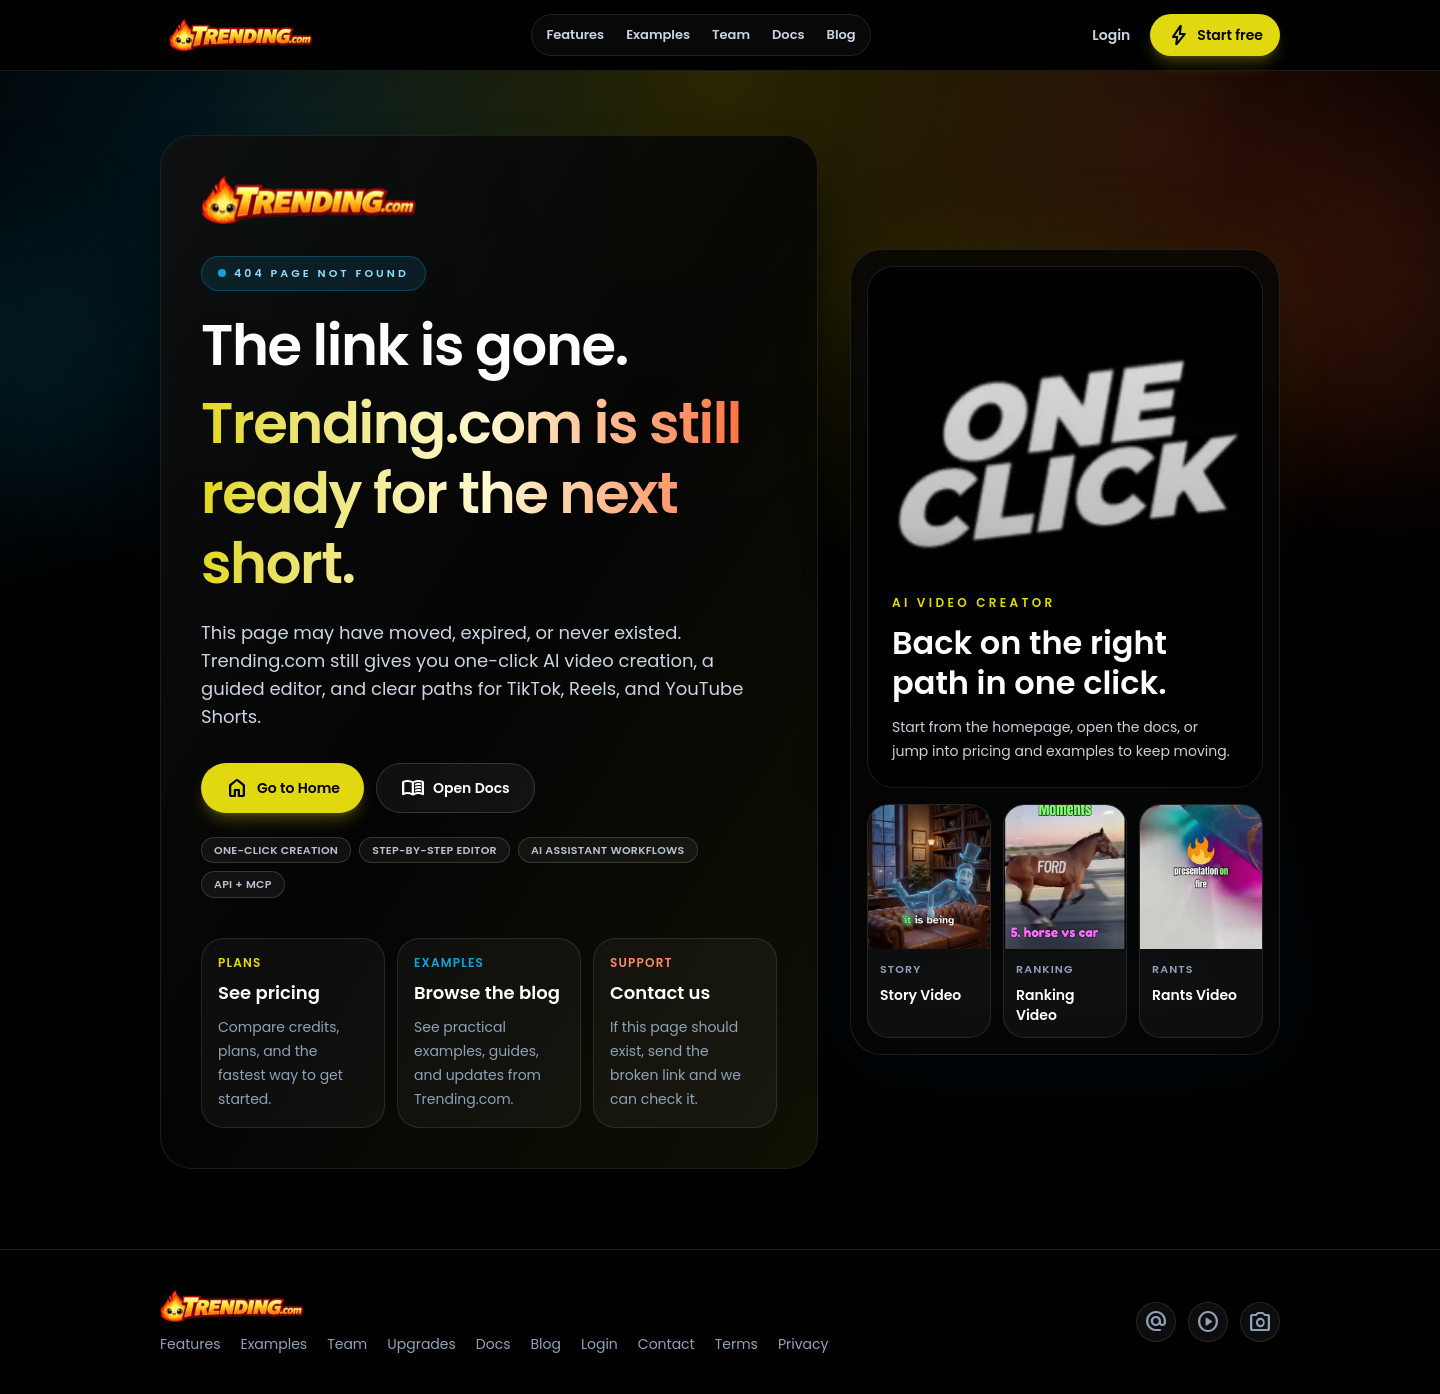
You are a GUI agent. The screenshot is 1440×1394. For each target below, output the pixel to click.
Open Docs (455, 788)
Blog (841, 34)
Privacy (803, 1344)
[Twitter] (1156, 1322)
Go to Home (282, 788)
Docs (788, 34)
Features (575, 34)
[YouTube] (1208, 1322)
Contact (666, 1344)
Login (1111, 35)
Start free (1215, 35)
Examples (658, 34)
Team (731, 34)
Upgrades (421, 1344)
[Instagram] (1260, 1322)
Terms (736, 1344)
